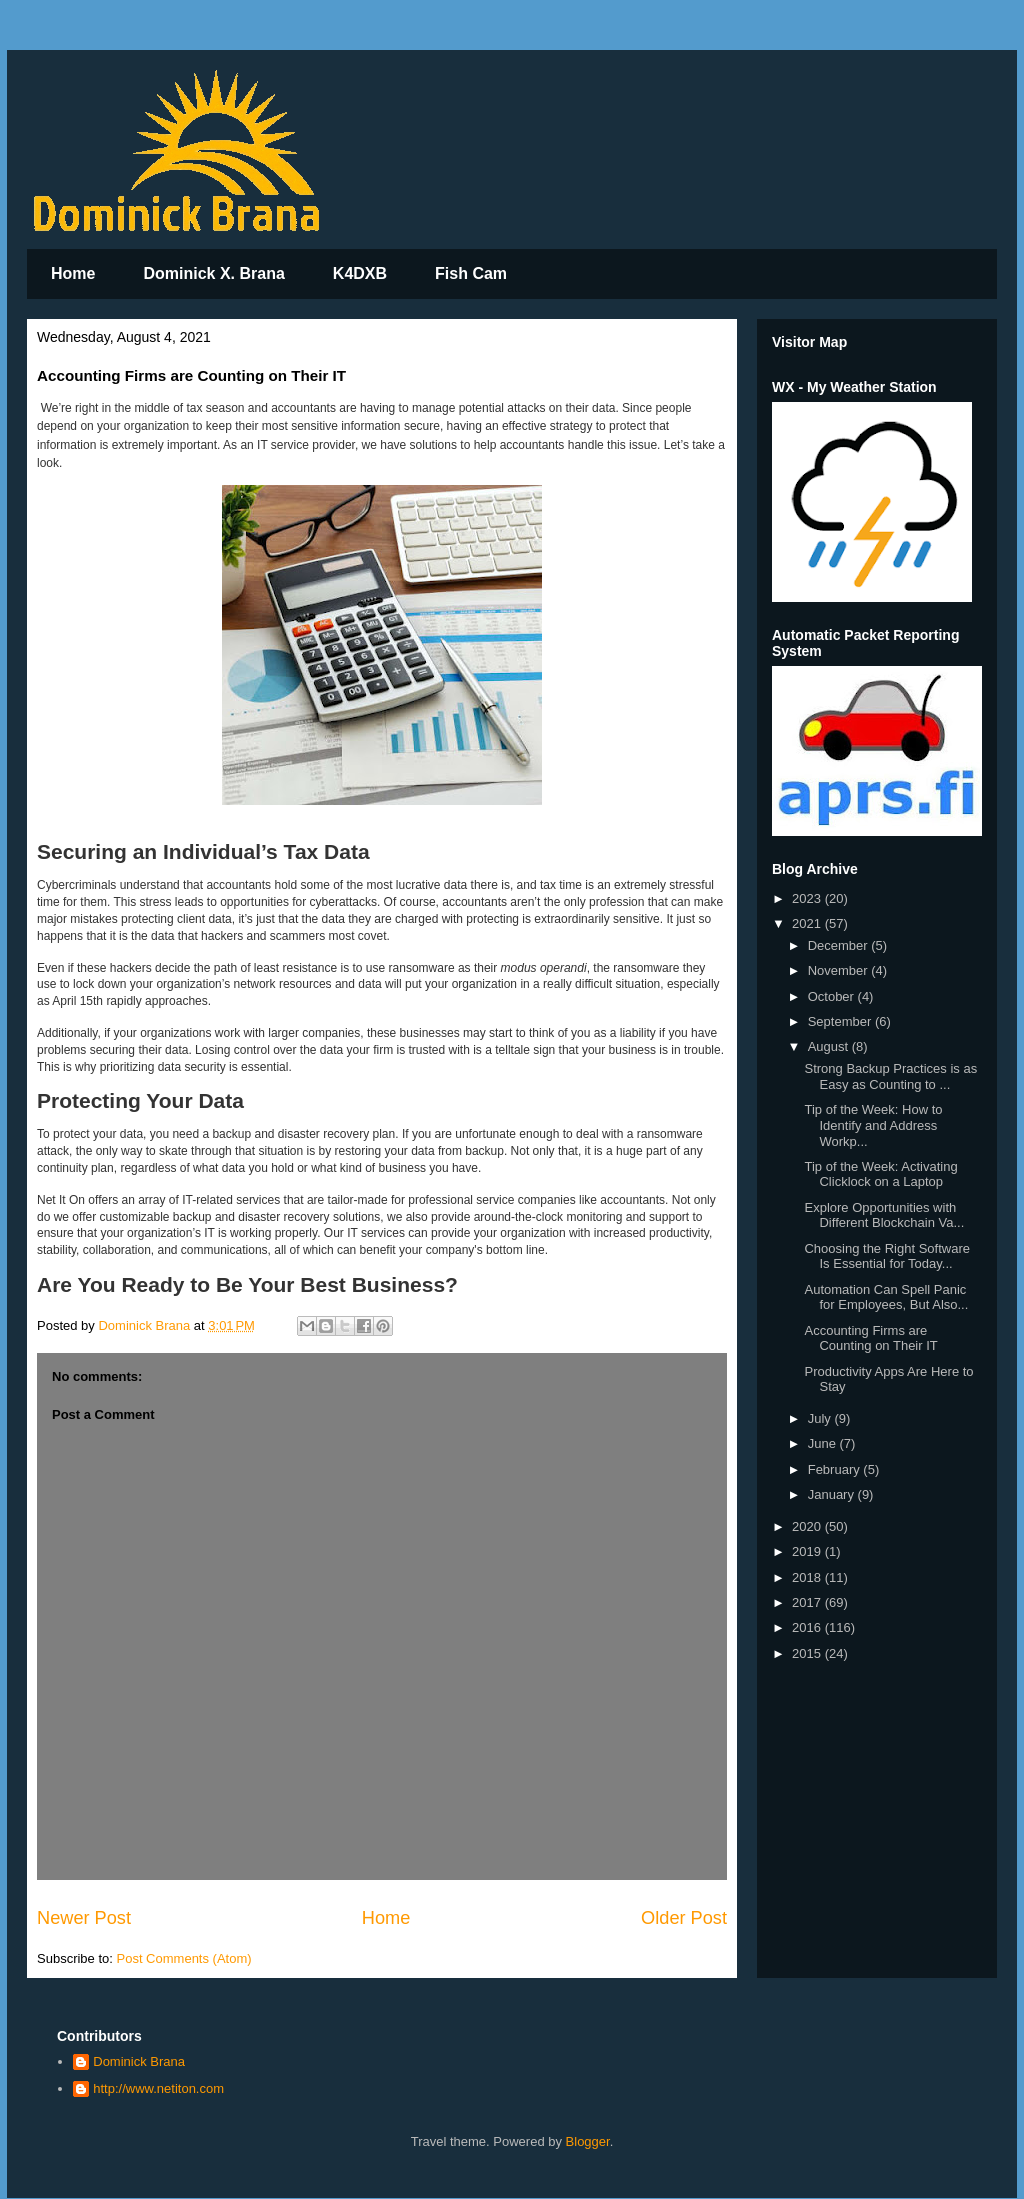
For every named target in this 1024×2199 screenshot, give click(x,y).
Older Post (684, 1918)
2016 (808, 1627)
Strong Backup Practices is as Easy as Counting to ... (890, 1076)
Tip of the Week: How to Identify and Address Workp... (873, 1125)
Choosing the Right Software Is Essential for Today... (886, 1256)
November (840, 970)
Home (73, 273)
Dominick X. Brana (213, 273)
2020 (808, 1526)
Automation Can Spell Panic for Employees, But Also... (886, 1297)
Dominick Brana (139, 2061)
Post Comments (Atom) (184, 1958)
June (824, 1443)
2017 (808, 1602)
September (841, 1021)
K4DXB (360, 273)
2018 (808, 1577)
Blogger (588, 2141)
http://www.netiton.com (158, 2088)
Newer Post (84, 1918)
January (833, 1494)
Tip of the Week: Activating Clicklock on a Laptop (880, 1174)
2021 (808, 923)
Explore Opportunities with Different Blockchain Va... (884, 1215)
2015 (808, 1653)
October (833, 996)
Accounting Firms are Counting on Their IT (870, 1338)
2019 (808, 1551)
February (836, 1469)
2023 (808, 898)
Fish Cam (471, 273)
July (821, 1418)
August (830, 1046)
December (840, 945)
